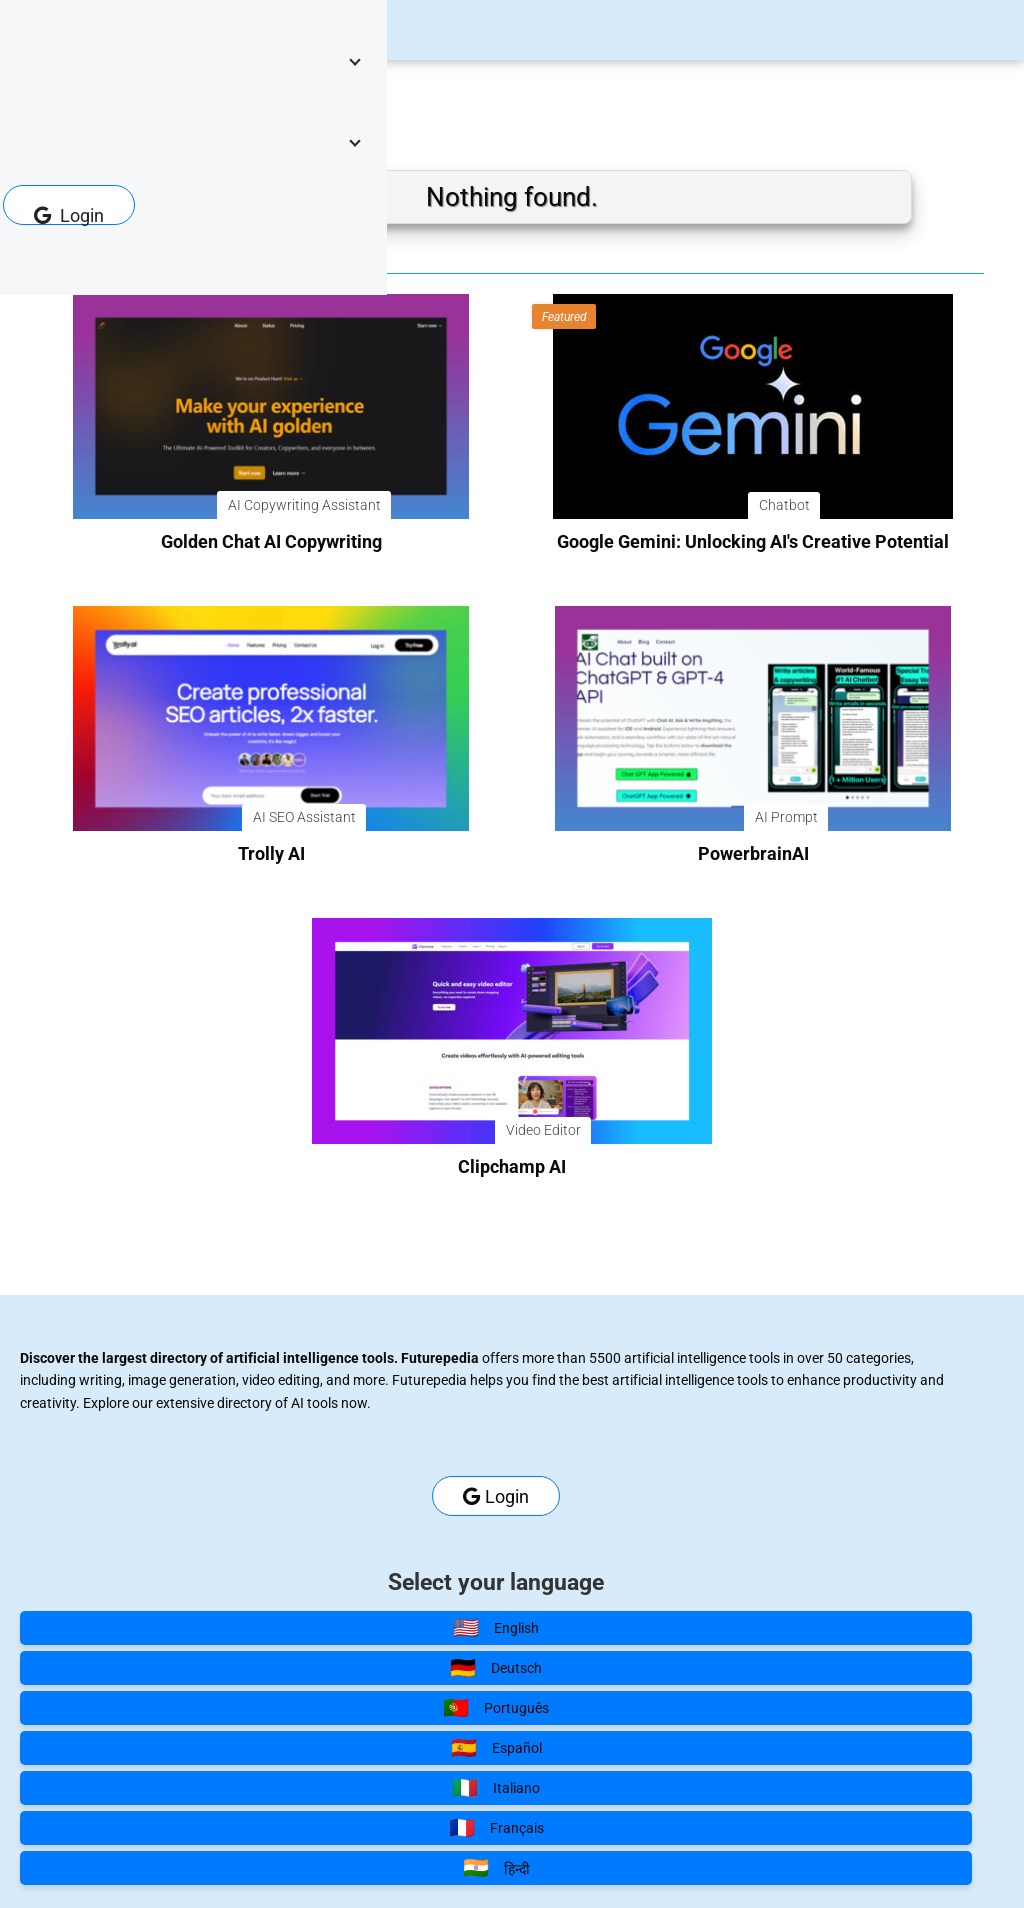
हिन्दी (496, 1868)
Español (496, 1748)
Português (496, 1708)
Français (496, 1828)
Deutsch (496, 1668)
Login (69, 215)
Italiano (496, 1788)
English (496, 1628)
